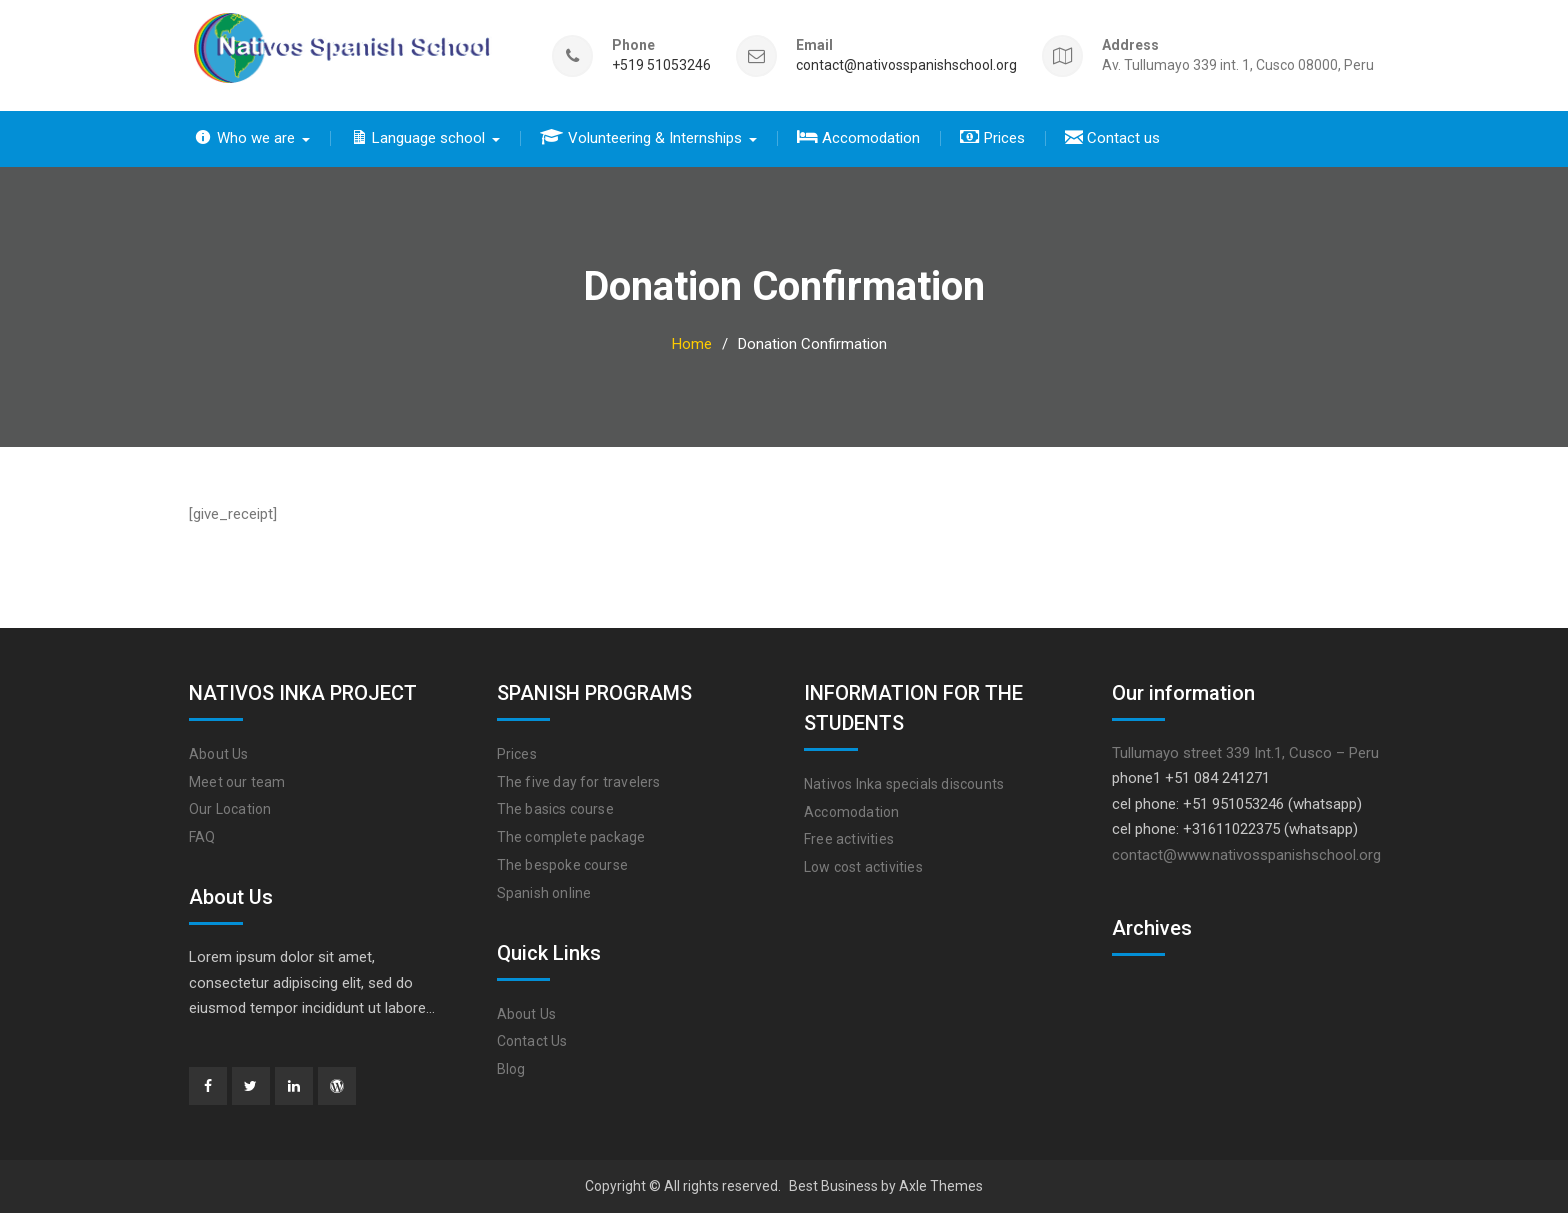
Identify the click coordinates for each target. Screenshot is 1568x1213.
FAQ (202, 837)
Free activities (849, 839)
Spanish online (544, 893)
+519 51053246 (661, 65)
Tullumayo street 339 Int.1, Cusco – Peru (1245, 753)
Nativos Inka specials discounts (904, 784)
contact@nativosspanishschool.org (906, 65)
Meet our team (237, 782)
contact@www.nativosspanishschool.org (1246, 855)
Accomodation (851, 812)
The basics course (555, 809)
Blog (511, 1069)
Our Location (230, 809)
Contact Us (532, 1041)
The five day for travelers (579, 782)
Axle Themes (941, 1186)
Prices (517, 754)
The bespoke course (563, 865)
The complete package (571, 837)
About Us (219, 754)
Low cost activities (863, 867)
